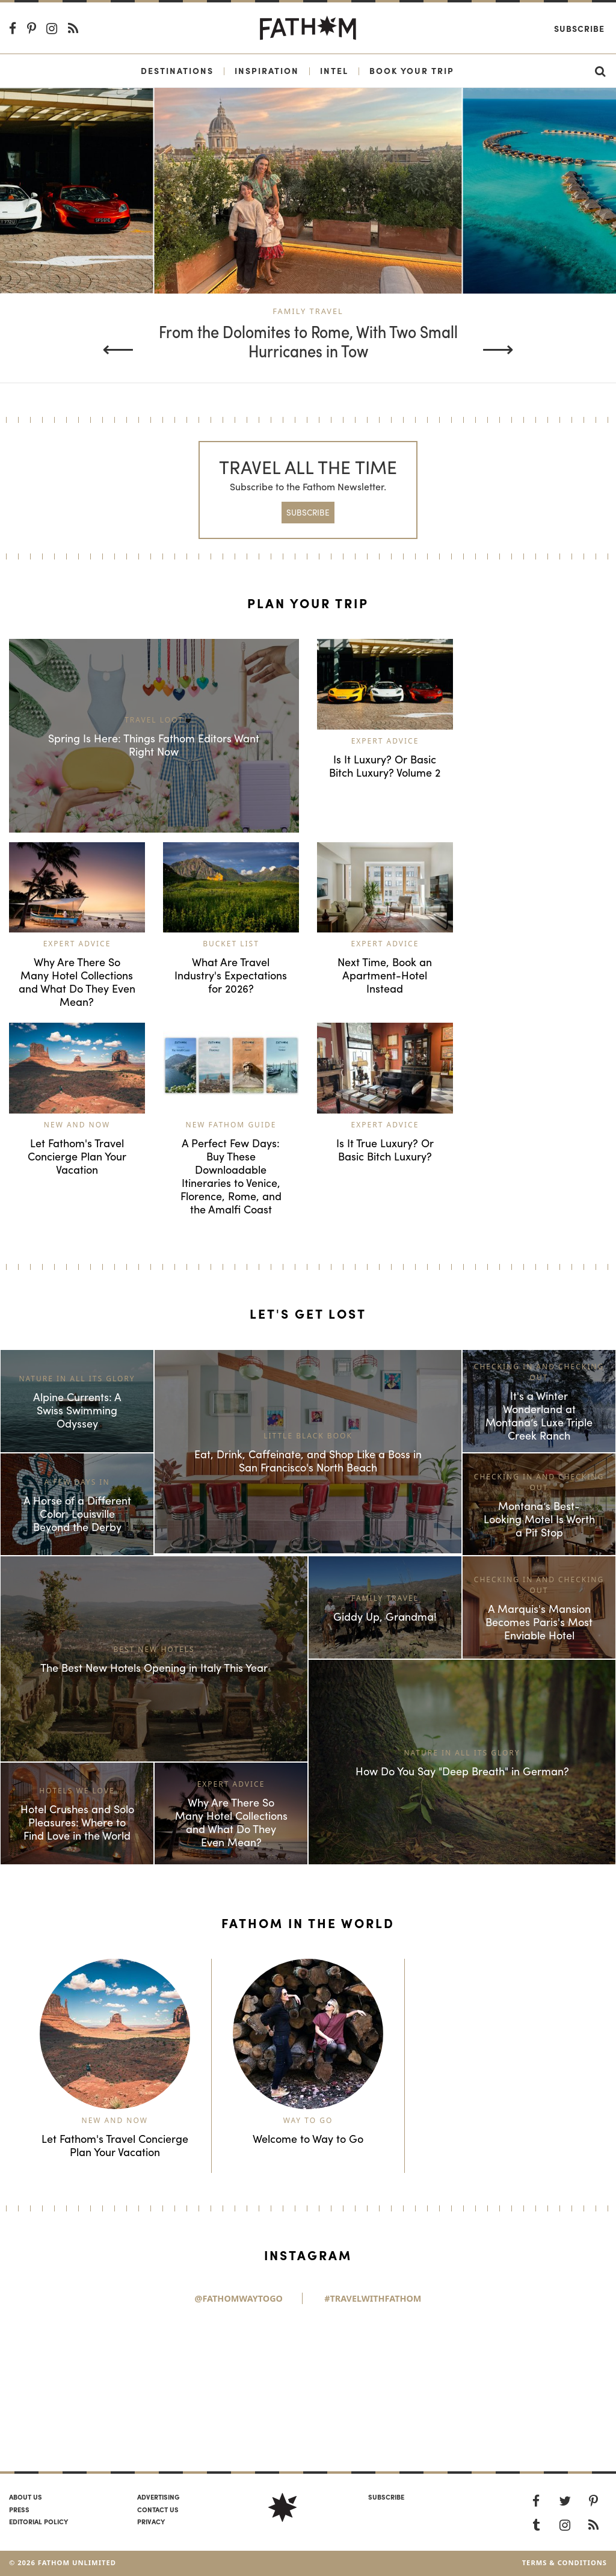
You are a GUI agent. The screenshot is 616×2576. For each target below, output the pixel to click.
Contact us (158, 2509)
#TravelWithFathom (372, 2298)
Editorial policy (38, 2521)
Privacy (151, 2521)
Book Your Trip (411, 70)
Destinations (177, 70)
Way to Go (308, 2120)
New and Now (77, 1125)
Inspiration (267, 70)
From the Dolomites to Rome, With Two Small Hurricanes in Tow (308, 341)
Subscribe (579, 28)
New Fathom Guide (231, 1125)
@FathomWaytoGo (239, 2298)
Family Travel (308, 311)
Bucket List (231, 943)
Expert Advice (385, 741)
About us (25, 2496)
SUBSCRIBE (308, 512)
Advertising (158, 2496)
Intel (334, 70)
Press (19, 2509)
